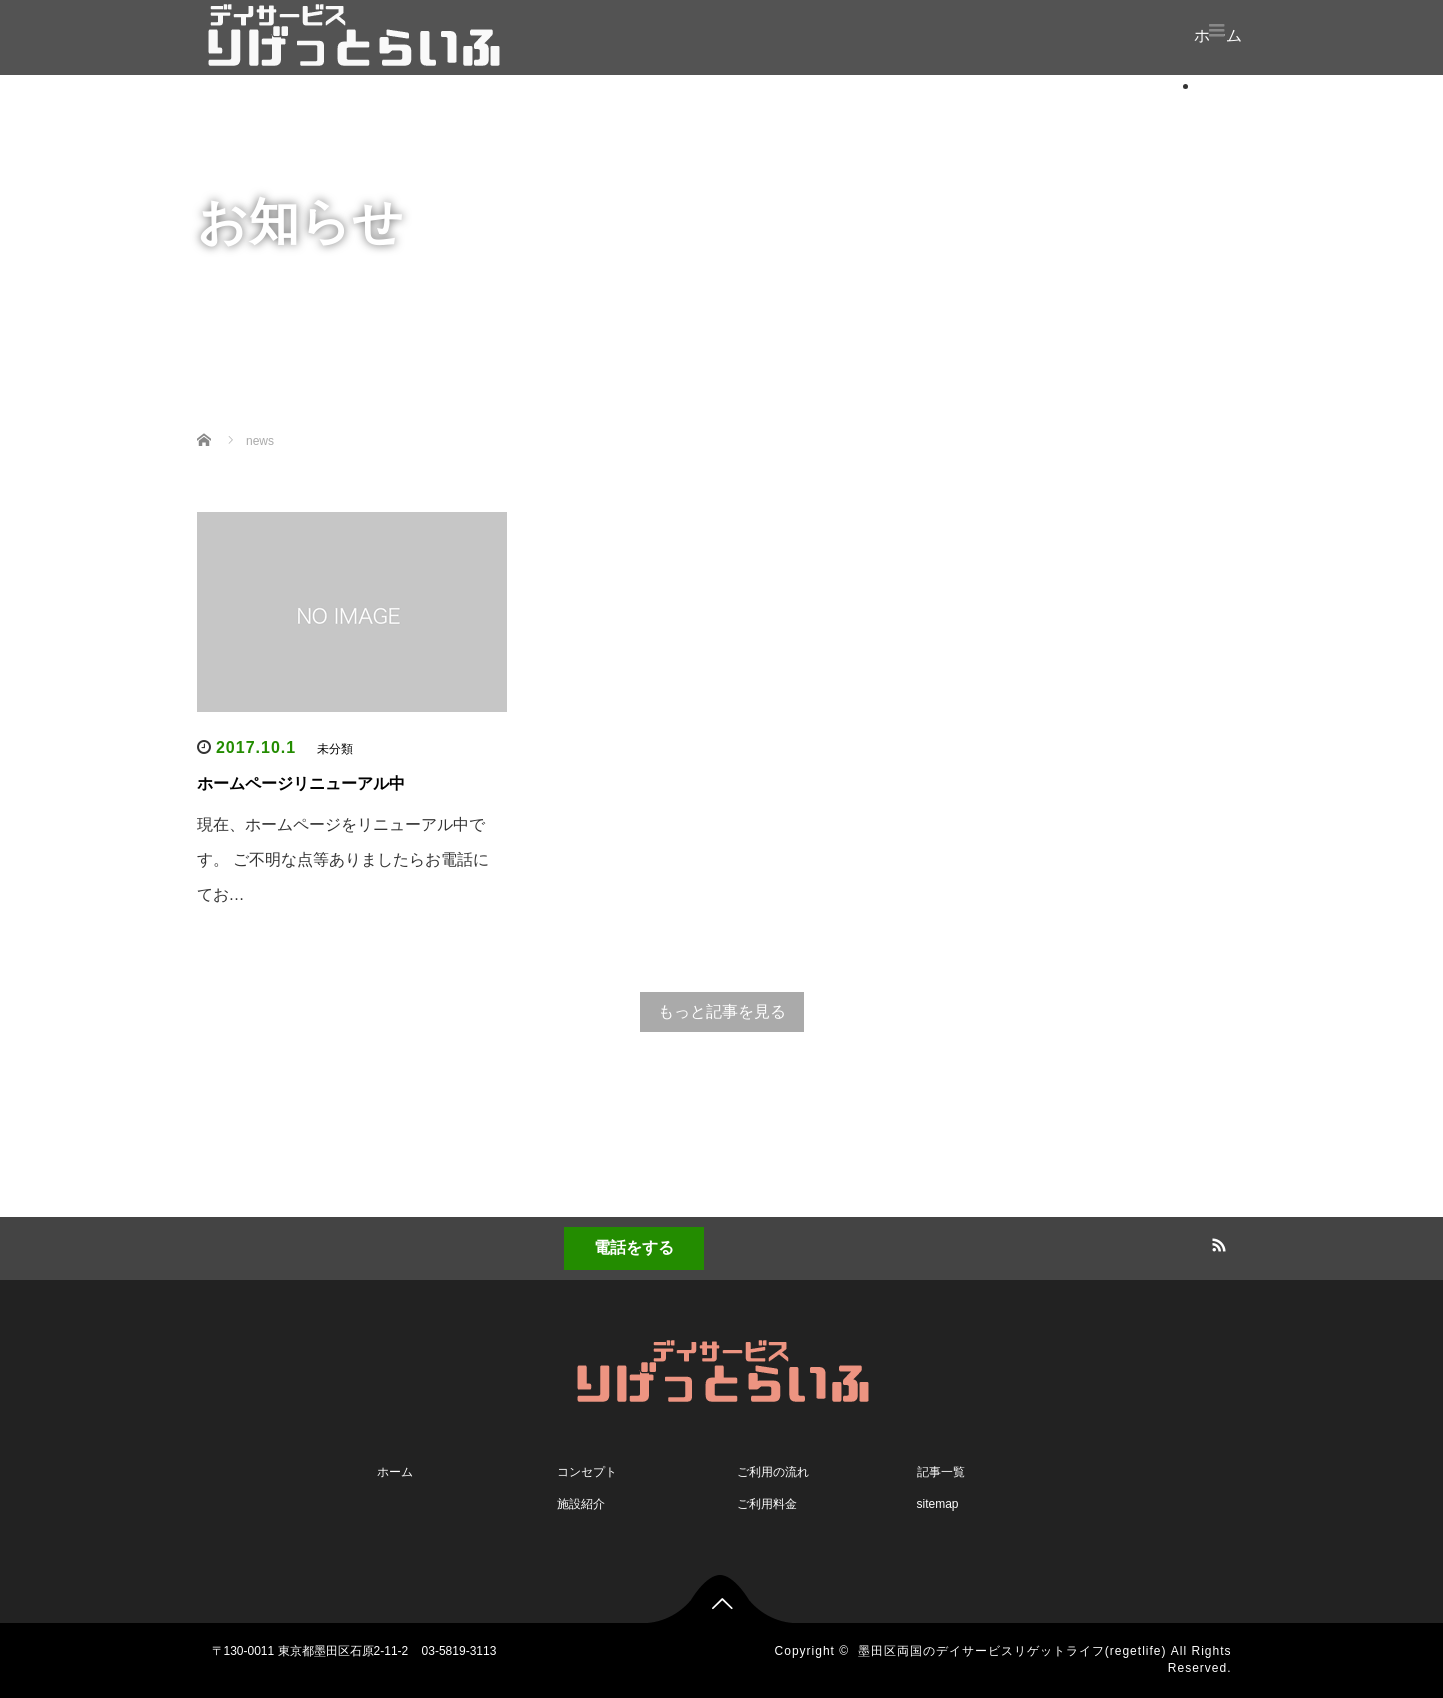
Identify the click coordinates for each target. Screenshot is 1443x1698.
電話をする (634, 1247)
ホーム (1223, 85)
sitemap (938, 1504)
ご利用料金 (767, 1504)
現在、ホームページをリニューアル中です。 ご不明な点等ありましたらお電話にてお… (343, 859)
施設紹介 (581, 1504)
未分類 (335, 749)
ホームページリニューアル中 (301, 783)
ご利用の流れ (773, 1472)
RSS (1217, 1242)
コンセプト (587, 1472)
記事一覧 (941, 1472)
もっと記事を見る (722, 1011)
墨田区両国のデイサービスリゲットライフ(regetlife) (1012, 1651)
